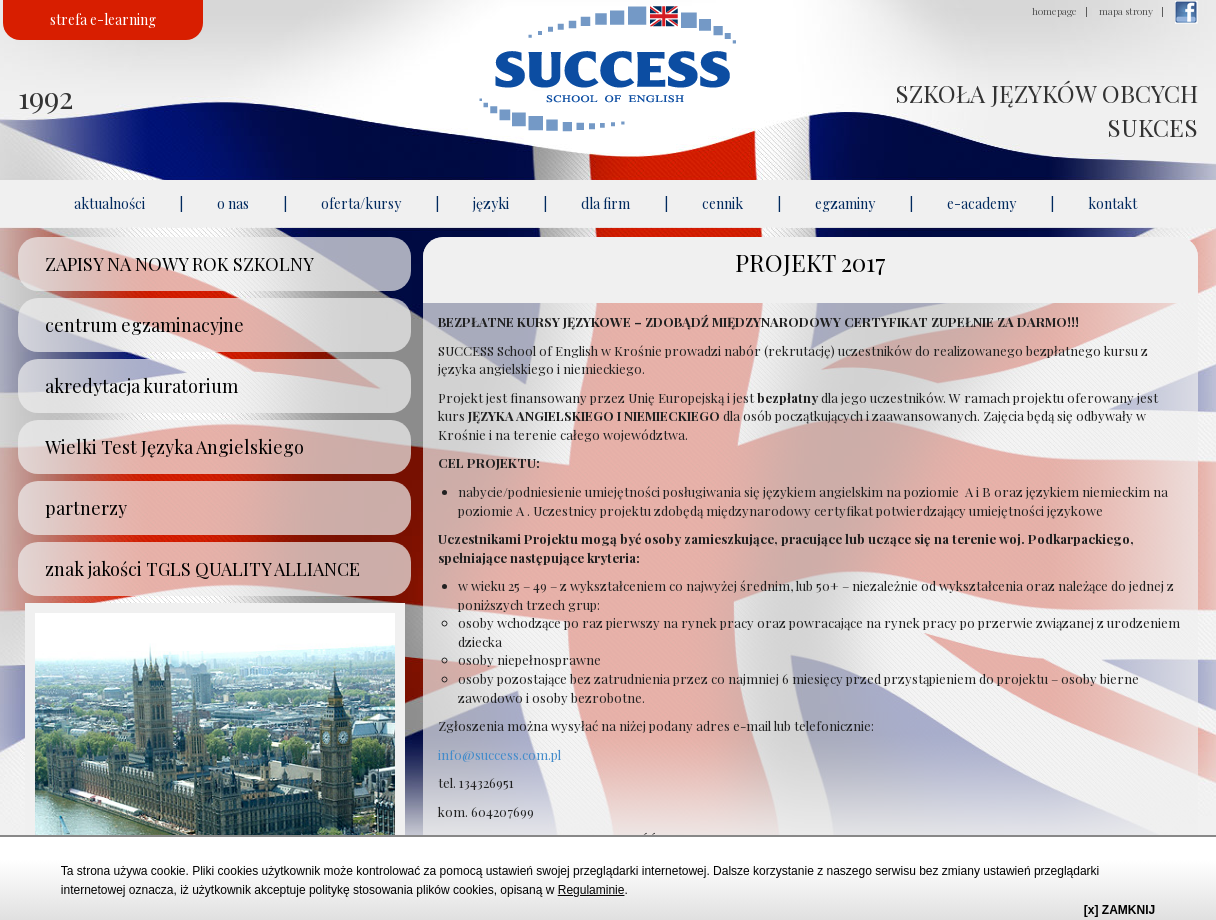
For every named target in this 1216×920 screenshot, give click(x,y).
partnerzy (86, 508)
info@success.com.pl (499, 754)
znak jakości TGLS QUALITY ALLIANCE (202, 569)
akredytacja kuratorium (141, 386)
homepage (1054, 11)
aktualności (109, 203)
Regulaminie (591, 890)
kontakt (1112, 203)
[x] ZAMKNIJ (1119, 910)
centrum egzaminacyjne (144, 325)
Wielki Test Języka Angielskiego (174, 447)
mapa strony (1126, 11)
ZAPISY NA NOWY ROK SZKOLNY (179, 264)
